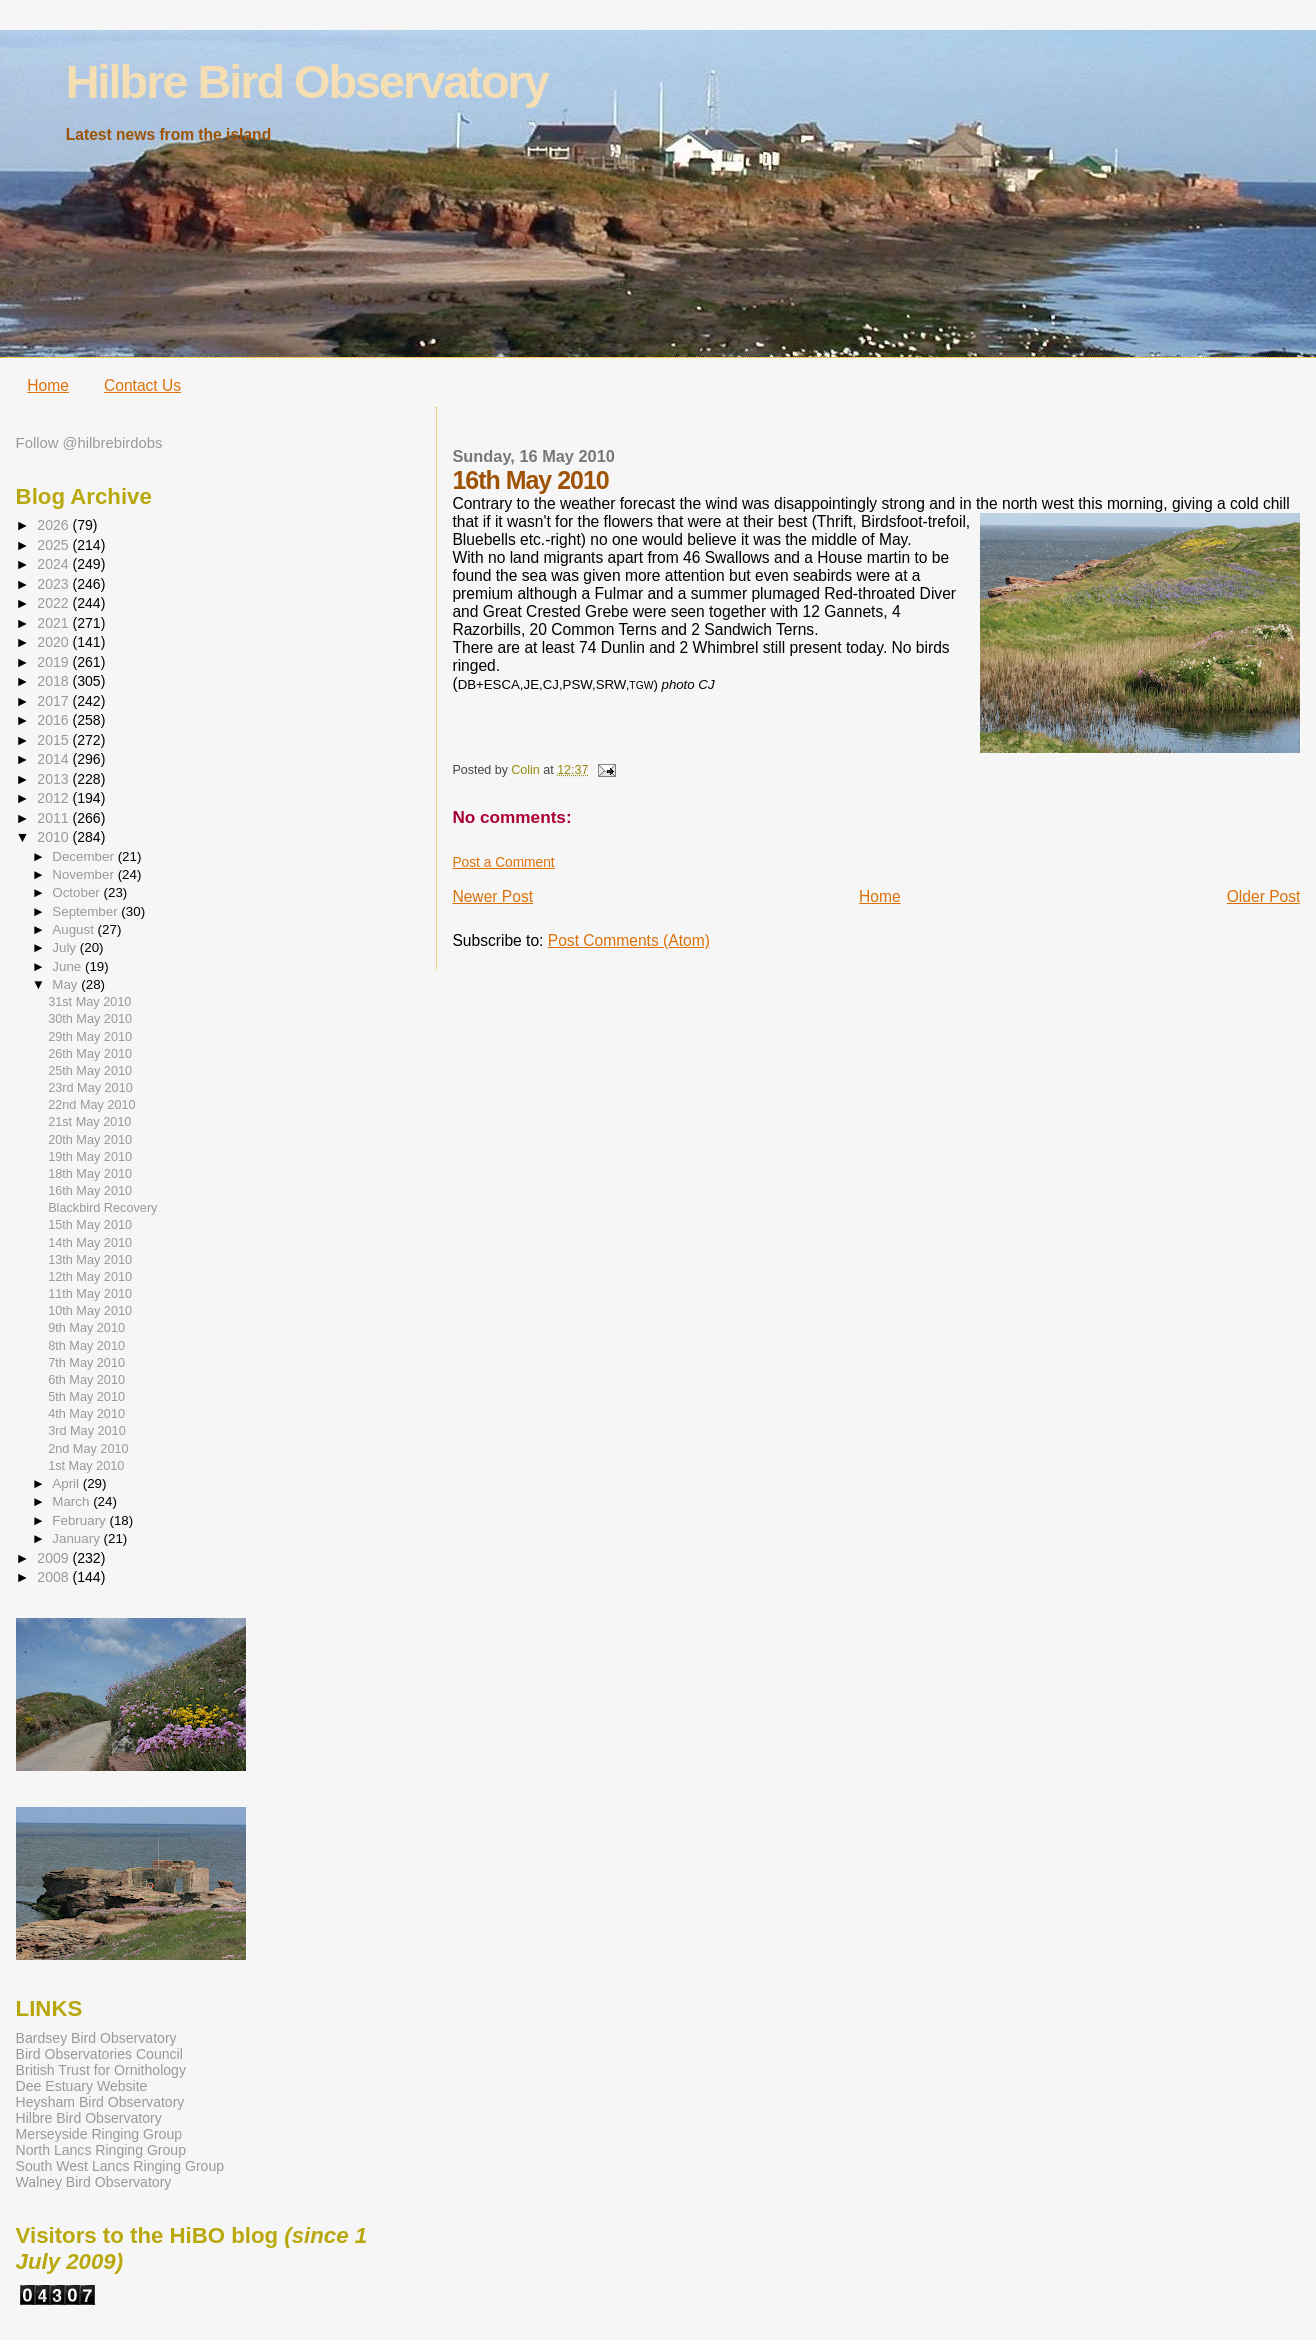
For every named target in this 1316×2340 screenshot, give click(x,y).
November (84, 874)
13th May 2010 (90, 1260)
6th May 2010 (86, 1380)
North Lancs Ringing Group (101, 2150)
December (84, 856)
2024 (54, 564)
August (74, 929)
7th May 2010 (86, 1363)
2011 (54, 818)
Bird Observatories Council (99, 2054)
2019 (54, 662)
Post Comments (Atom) (629, 940)
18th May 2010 (90, 1174)
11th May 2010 (90, 1294)
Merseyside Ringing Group (99, 2134)
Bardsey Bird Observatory (96, 2038)
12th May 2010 (90, 1277)
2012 (54, 798)
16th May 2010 (90, 1191)
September (86, 911)
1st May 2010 (86, 1466)
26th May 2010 (90, 1054)
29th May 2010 (90, 1037)
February (80, 1520)
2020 (54, 642)
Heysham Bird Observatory (100, 2102)
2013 (54, 779)
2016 (54, 720)
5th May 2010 (86, 1397)
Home (48, 385)
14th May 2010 (90, 1243)
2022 (54, 603)
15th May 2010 (90, 1225)
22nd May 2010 (91, 1105)
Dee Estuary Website (82, 2086)
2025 (54, 545)
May (66, 984)
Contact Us (142, 385)
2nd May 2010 (88, 1449)
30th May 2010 (90, 1019)
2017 (54, 701)
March (72, 1501)
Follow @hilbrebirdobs (89, 443)
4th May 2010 (86, 1414)
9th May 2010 (86, 1328)
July (65, 947)
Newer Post (492, 896)
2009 (54, 1558)
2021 (54, 623)
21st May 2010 (89, 1122)
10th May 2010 (90, 1311)
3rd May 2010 (87, 1431)
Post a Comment (503, 862)
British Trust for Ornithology (101, 2070)
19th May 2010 (90, 1157)
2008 (54, 1577)
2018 (54, 681)
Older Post (1264, 896)
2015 (54, 740)
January (77, 1538)
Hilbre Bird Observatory (307, 82)
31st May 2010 (89, 1002)
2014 (54, 759)
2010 (54, 837)
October (77, 892)
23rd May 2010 (90, 1088)
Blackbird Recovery (102, 1208)
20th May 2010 (90, 1140)
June (68, 966)
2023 (54, 584)
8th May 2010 (86, 1346)
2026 (54, 525)
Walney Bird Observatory (94, 2182)
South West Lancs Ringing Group (120, 2166)
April (67, 1483)
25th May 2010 (90, 1071)
